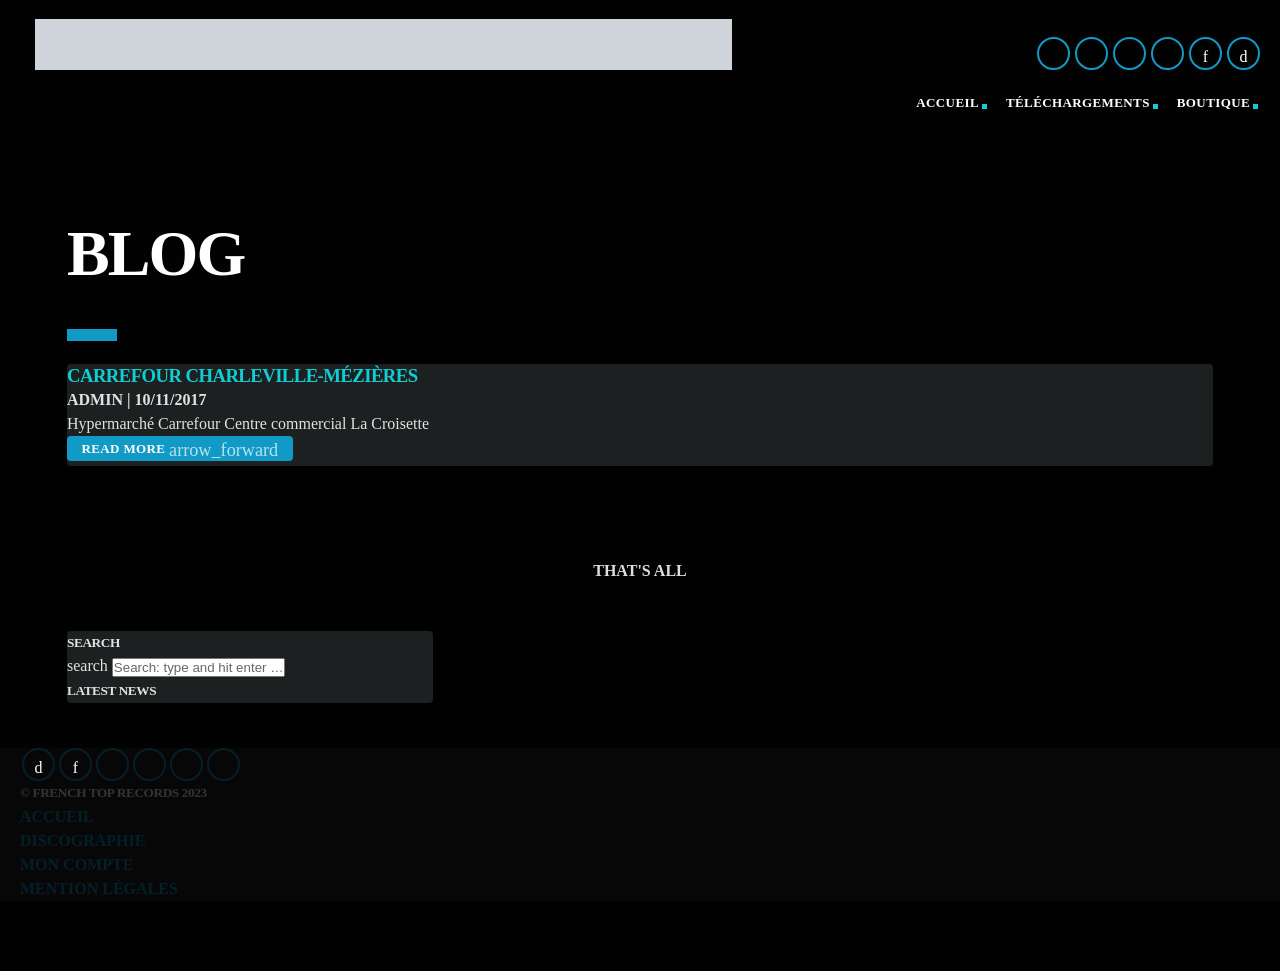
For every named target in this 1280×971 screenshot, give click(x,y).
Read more (179, 450)
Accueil (947, 102)
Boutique (1213, 102)
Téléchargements (1078, 102)
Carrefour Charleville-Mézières (242, 375)
